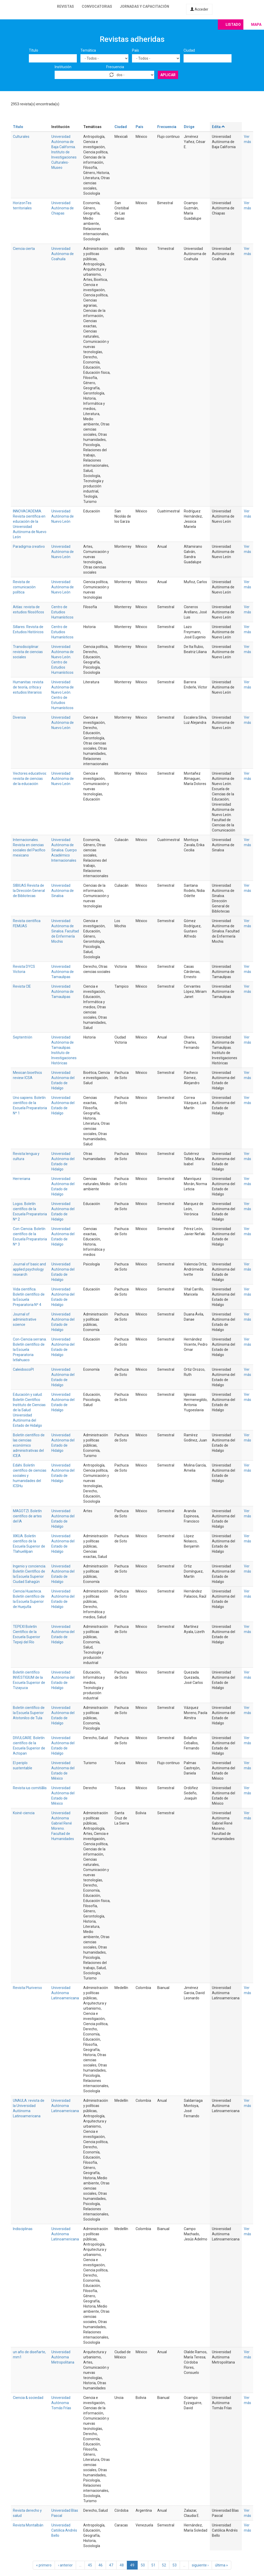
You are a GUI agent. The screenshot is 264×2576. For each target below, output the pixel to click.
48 (122, 2565)
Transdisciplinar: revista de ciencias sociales (28, 652)
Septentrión (22, 1037)
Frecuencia (115, 67)
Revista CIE (22, 986)
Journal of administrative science (24, 1319)
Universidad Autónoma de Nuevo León (62, 516)
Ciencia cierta (24, 249)
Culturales (21, 136)
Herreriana (21, 1179)
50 (143, 2565)
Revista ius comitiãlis (30, 1788)
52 (164, 2565)
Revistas (65, 6)
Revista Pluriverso (27, 1988)
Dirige (189, 127)
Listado (233, 24)
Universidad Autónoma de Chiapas (62, 208)
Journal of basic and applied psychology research (29, 1269)
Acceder (199, 9)
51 (153, 2565)
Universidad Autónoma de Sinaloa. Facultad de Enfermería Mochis (65, 931)
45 (90, 2565)
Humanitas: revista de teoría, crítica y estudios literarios (28, 687)
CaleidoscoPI (23, 1369)
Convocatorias (97, 6)
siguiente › (200, 2565)
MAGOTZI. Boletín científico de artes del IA (27, 1516)
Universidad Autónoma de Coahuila (62, 254)
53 (174, 2565)
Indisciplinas (22, 2229)
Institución (63, 67)
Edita (218, 127)
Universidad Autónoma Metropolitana (62, 2357)
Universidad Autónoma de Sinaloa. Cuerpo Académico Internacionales (64, 850)
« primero (44, 2565)
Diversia (19, 717)
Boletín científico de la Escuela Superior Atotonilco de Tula (29, 1713)
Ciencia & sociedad (28, 2398)
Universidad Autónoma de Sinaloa (62, 890)
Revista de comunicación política (24, 587)
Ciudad (189, 50)
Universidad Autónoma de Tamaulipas (62, 971)
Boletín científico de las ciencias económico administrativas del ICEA (29, 1445)
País (135, 50)
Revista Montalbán (28, 2525)
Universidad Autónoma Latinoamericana (65, 1993)
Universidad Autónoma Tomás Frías (61, 2403)
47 (111, 2565)
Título (33, 50)
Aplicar (168, 75)
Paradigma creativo (29, 546)
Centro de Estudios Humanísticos (62, 612)
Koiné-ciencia (24, 1813)
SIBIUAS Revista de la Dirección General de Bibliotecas (29, 890)
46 (100, 2565)
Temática (88, 50)
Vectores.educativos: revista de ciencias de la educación (30, 778)
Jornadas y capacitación (144, 6)
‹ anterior (65, 2565)
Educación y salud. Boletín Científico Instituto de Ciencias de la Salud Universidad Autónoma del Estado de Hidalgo (29, 1410)
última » (221, 2565)
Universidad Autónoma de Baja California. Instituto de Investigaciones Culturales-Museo (64, 152)
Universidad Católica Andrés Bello (64, 2530)
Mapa (256, 24)
